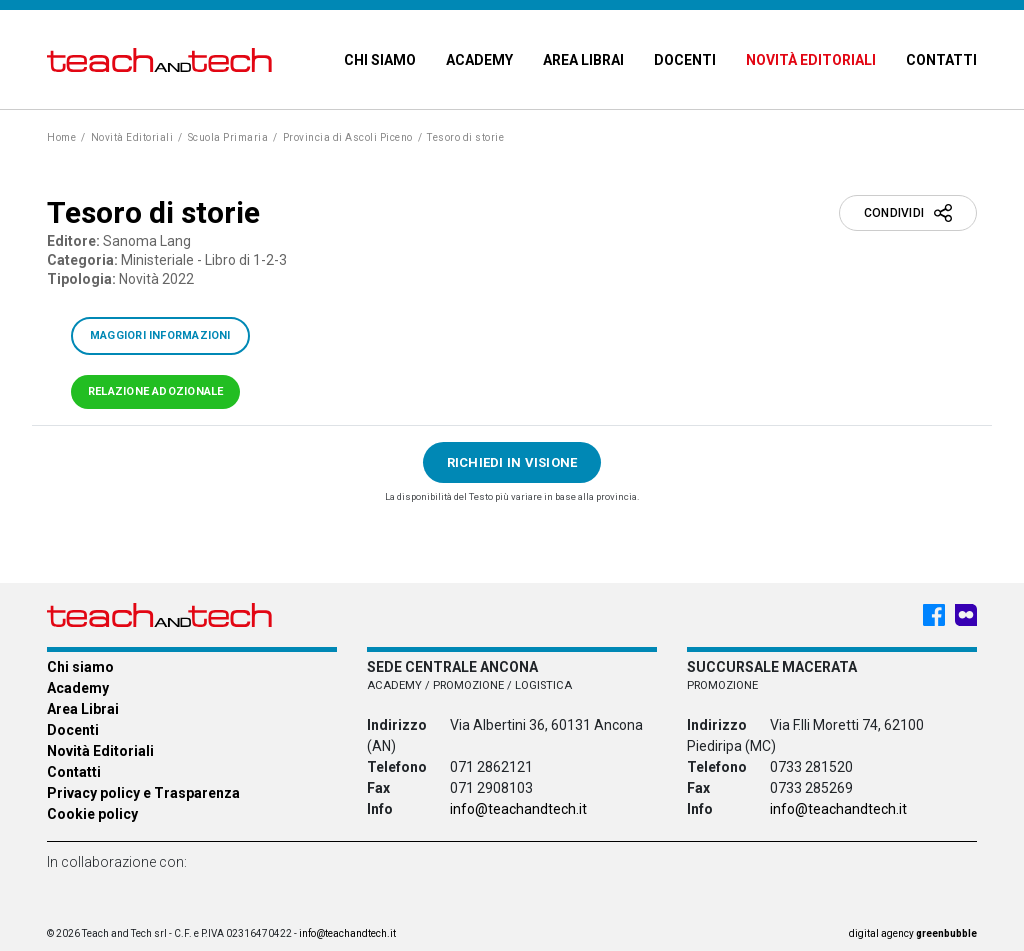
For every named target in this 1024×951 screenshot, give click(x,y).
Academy (479, 60)
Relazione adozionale (155, 391)
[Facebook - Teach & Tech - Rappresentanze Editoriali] (934, 615)
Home (61, 137)
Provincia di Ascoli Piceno (348, 137)
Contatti (941, 60)
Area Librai (583, 60)
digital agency (913, 933)
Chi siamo (380, 60)
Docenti (685, 60)
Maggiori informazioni (160, 335)
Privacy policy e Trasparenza (143, 793)
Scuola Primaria (228, 137)
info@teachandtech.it (518, 809)
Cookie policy (92, 814)
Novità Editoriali (811, 60)
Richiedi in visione (512, 462)
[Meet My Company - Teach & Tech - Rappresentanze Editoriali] (966, 615)
